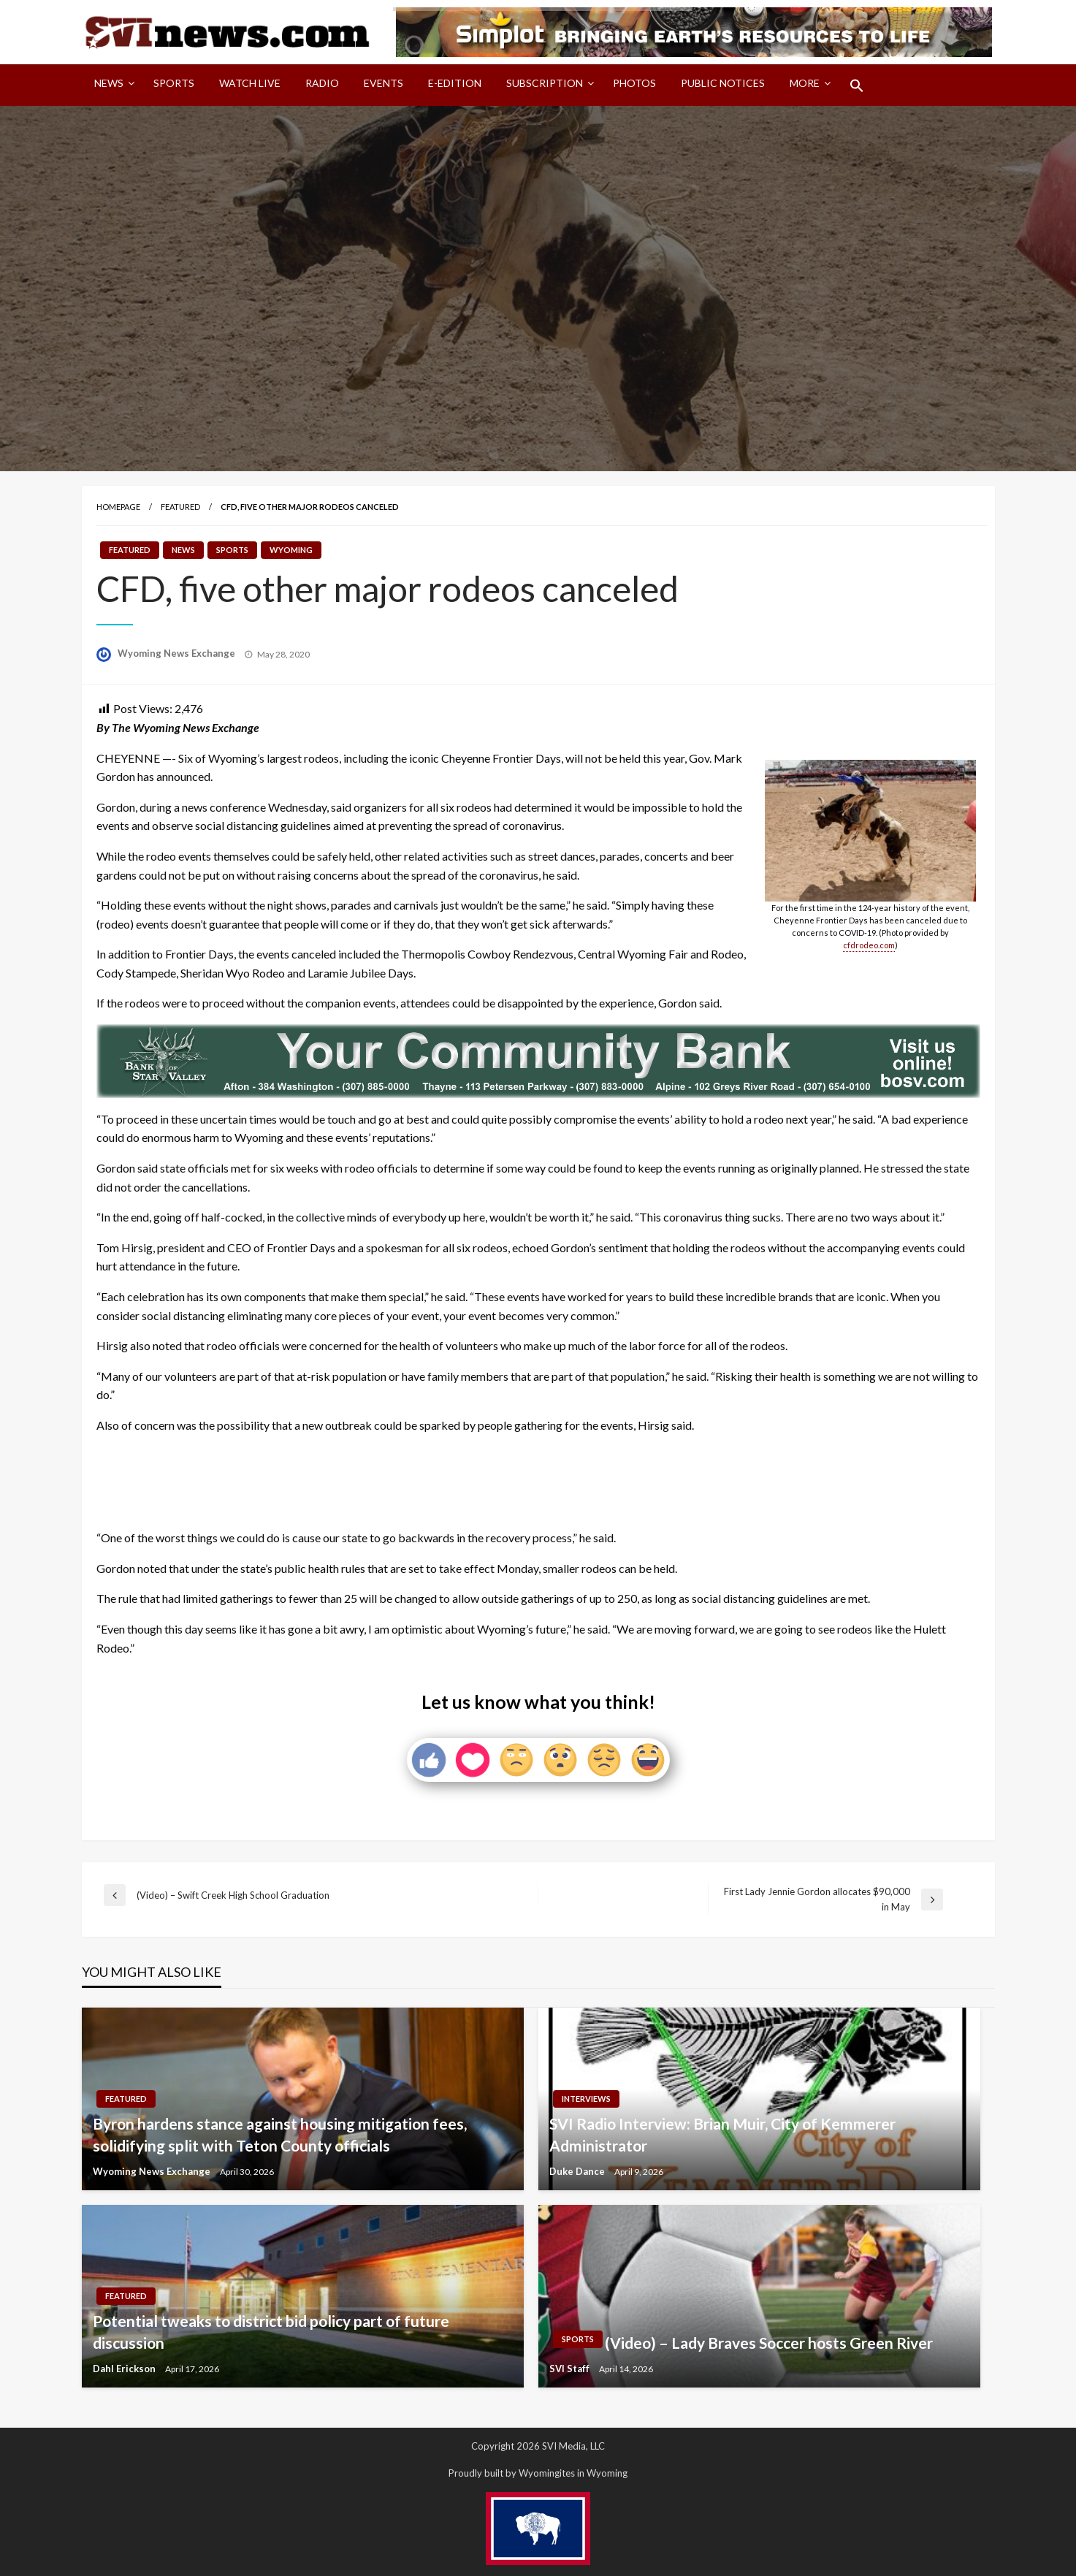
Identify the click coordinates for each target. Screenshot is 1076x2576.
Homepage (118, 506)
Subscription (544, 83)
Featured (180, 506)
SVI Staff (570, 2368)
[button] (857, 85)
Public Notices (723, 83)
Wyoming (291, 550)
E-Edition (454, 83)
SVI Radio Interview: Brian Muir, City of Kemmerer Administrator (722, 2134)
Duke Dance (578, 2171)
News (108, 83)
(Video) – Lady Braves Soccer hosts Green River (769, 2342)
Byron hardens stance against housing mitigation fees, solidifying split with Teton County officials (280, 2134)
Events (383, 83)
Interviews (586, 2098)
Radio (322, 83)
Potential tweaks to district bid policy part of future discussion (271, 2331)
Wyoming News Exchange (177, 653)
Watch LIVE (250, 83)
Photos (634, 83)
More (805, 83)
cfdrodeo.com (869, 945)
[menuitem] (111, 85)
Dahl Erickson (125, 2368)
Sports (173, 83)
